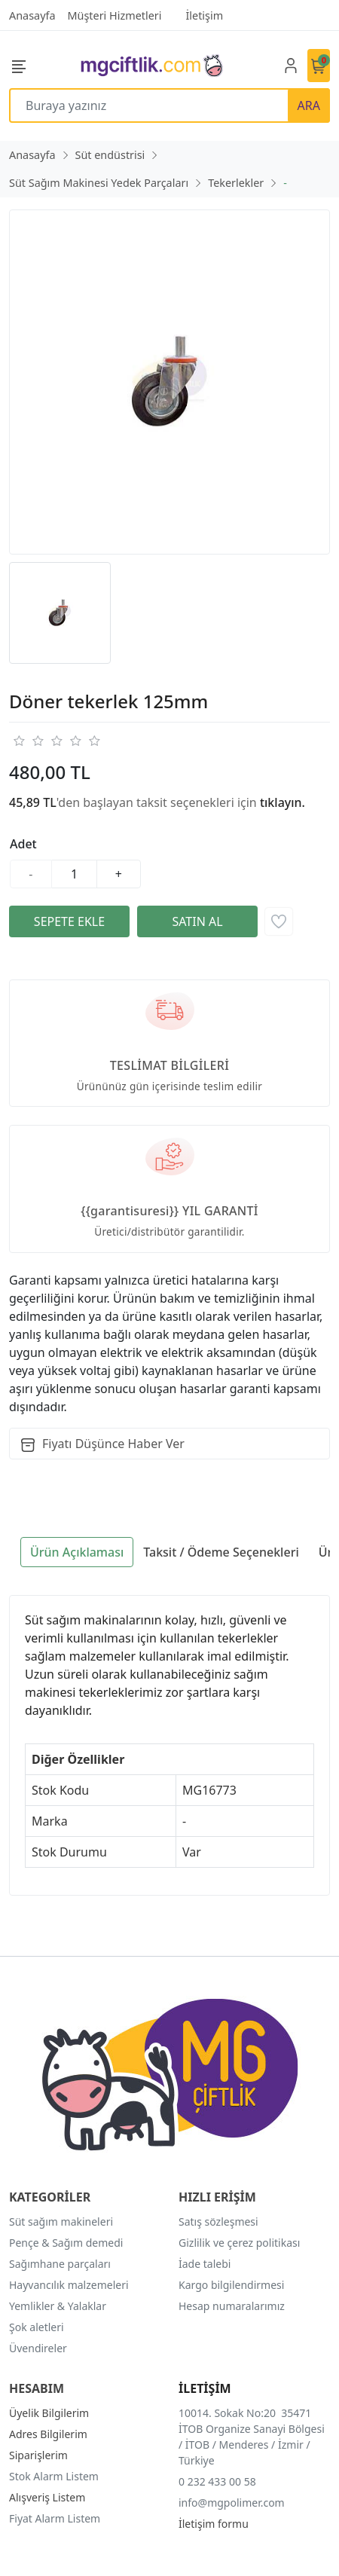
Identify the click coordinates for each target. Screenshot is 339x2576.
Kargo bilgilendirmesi (231, 2285)
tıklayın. (282, 802)
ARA (309, 105)
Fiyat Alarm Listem (54, 2518)
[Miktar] (74, 874)
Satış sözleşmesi (218, 2221)
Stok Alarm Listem (54, 2476)
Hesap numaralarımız (232, 2306)
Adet (23, 844)
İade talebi (205, 2264)
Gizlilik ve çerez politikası (239, 2242)
